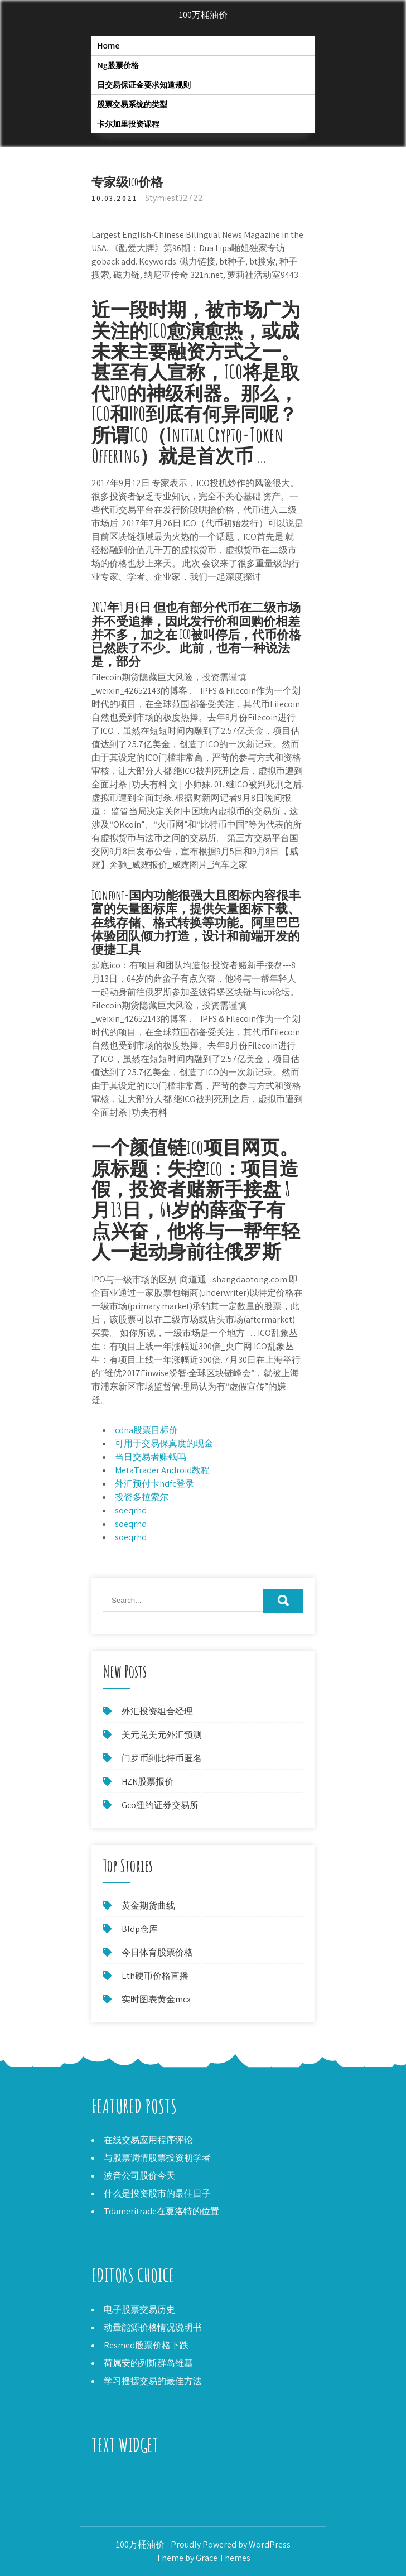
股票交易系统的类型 (132, 104)
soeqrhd (131, 1510)
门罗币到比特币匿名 (162, 1758)
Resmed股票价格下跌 (146, 2345)
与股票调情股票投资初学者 (157, 2158)
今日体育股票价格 (157, 1952)
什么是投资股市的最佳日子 (157, 2193)
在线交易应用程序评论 (148, 2140)
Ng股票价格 (118, 65)
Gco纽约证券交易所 (160, 1805)
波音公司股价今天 (139, 2175)
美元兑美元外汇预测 (162, 1735)
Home (108, 45)
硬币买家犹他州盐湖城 (136, 2478)
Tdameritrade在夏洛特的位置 (161, 2211)
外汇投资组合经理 (157, 1711)
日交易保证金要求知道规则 (144, 84)
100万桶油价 (203, 15)
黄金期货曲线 (148, 1905)
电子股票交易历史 (139, 2309)
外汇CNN (108, 2505)
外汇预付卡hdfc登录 (154, 1483)
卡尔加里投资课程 (128, 123)
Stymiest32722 (174, 198)
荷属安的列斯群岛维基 (148, 2363)
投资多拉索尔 (141, 1497)
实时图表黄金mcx (156, 1999)
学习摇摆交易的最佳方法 (153, 2381)
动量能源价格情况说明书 (153, 2327)
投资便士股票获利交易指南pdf (151, 2492)
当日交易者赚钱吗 (150, 1457)
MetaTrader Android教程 (162, 1470)
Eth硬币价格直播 (155, 1976)
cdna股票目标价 (146, 1430)
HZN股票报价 (147, 1781)
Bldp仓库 (140, 1929)
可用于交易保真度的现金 (164, 1443)
